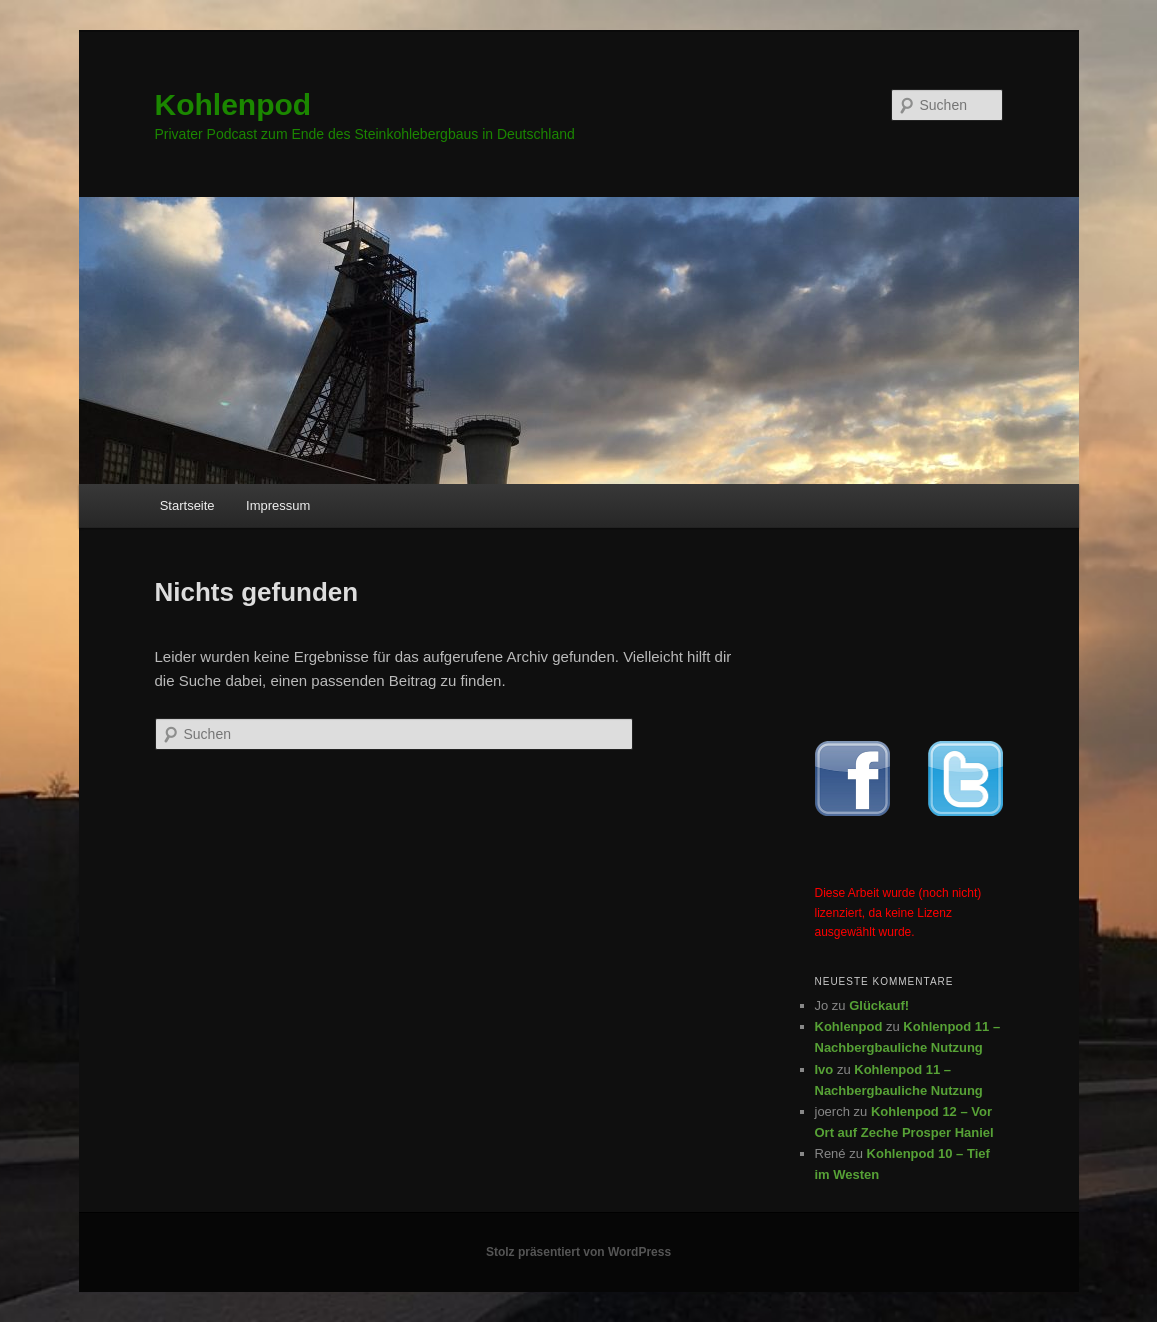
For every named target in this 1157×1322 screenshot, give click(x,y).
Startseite (187, 505)
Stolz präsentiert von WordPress (578, 1252)
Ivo (824, 1069)
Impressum (278, 505)
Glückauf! (879, 1005)
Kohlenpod (233, 104)
